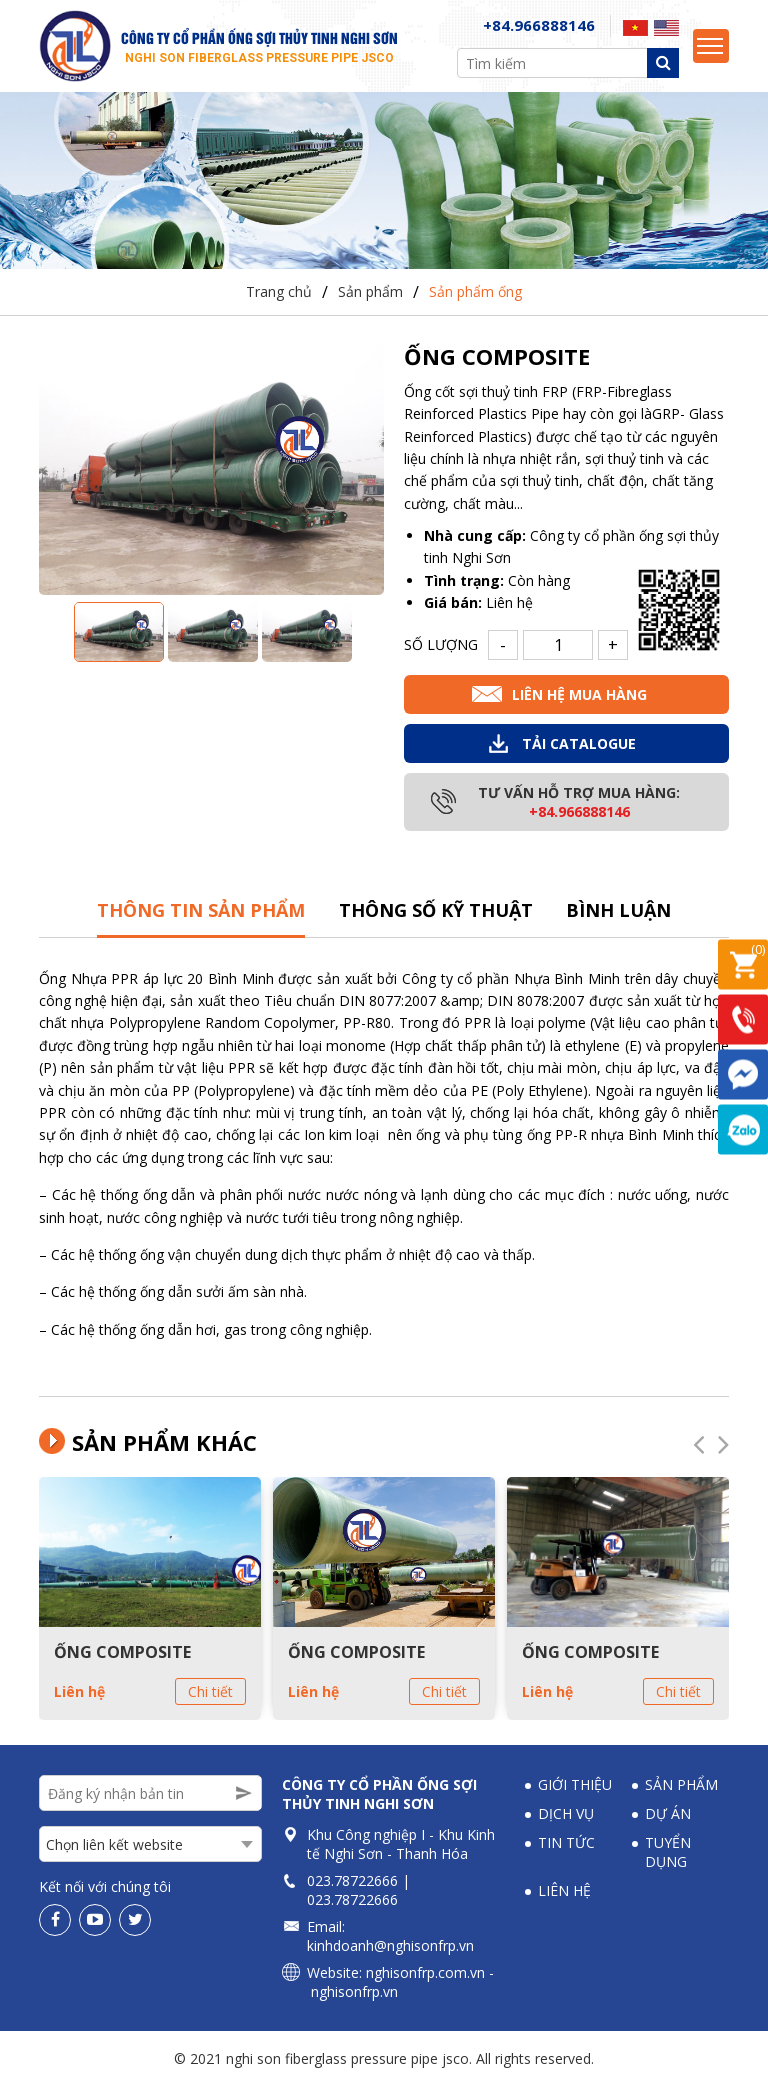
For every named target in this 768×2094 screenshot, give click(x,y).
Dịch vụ (566, 1821)
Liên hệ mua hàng (579, 702)
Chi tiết (210, 1699)
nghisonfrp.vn (354, 1999)
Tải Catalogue (579, 751)
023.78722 (340, 1888)
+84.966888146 (539, 30)
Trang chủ (279, 300)
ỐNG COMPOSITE (122, 1660)
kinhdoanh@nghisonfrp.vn (390, 1953)
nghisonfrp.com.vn (425, 1980)
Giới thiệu (575, 1792)
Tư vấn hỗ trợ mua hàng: (579, 810)
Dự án (668, 1821)
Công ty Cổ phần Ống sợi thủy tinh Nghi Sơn (379, 1802)
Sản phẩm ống (475, 300)
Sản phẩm (370, 300)
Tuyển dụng (668, 1860)
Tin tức (566, 1850)
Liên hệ (79, 1699)
